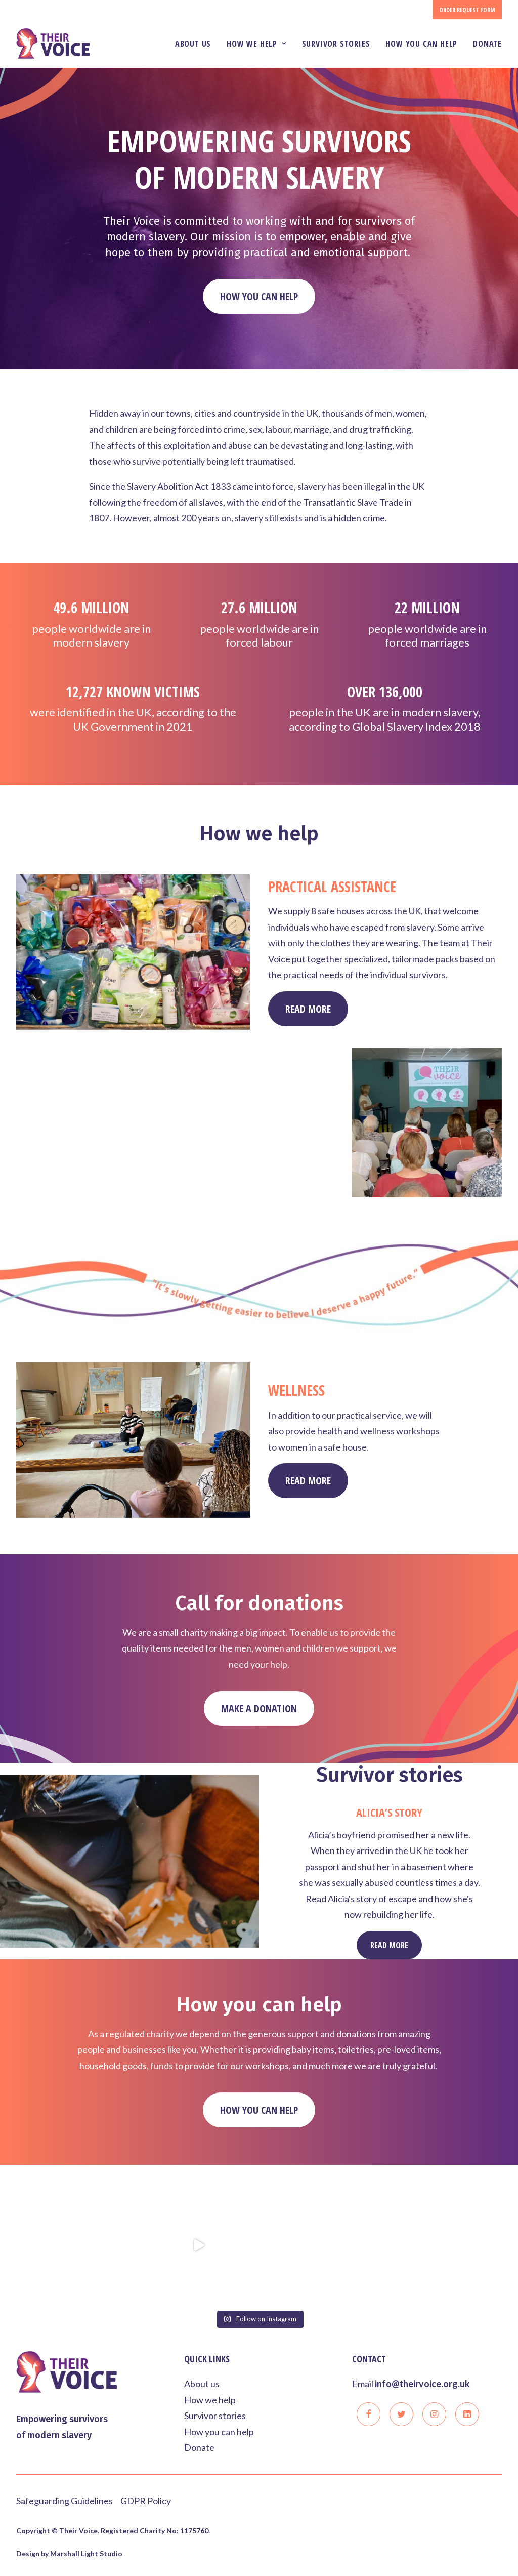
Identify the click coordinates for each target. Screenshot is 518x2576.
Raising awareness (156, 1117)
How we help (256, 43)
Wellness (296, 1434)
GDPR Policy (145, 2499)
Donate (487, 43)
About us (193, 43)
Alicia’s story (389, 1856)
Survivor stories (336, 43)
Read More (138, 1208)
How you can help (421, 43)
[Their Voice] (53, 43)
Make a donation (259, 1752)
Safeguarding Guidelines (64, 2499)
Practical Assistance (332, 931)
